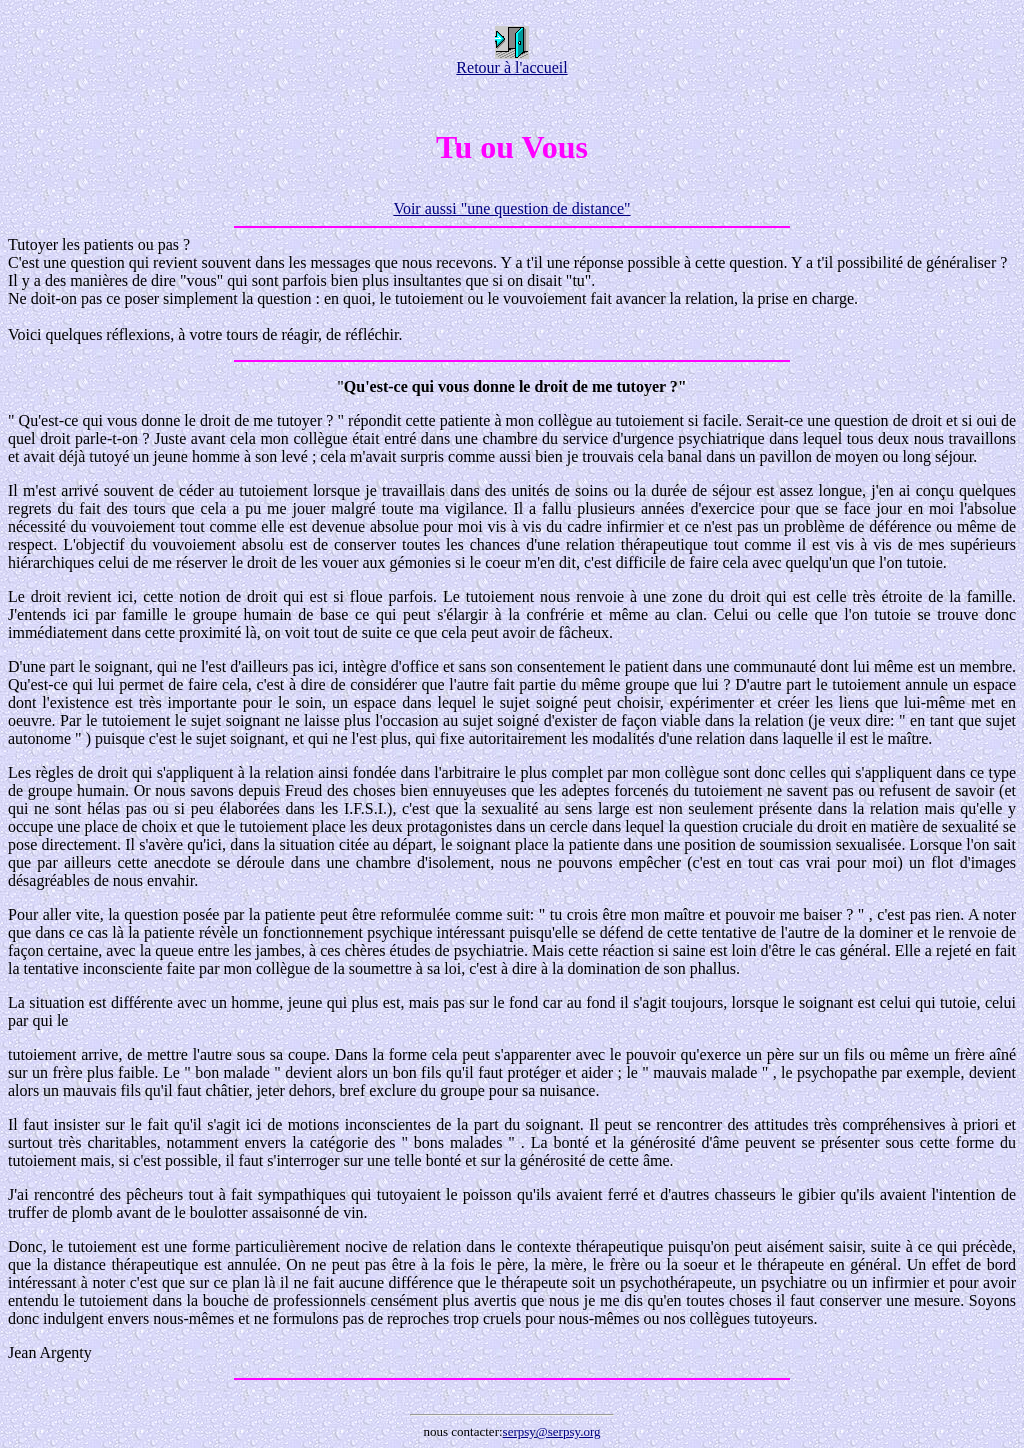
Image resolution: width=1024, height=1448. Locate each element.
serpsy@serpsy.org (552, 1431)
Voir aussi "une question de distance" (511, 208)
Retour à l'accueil (511, 60)
